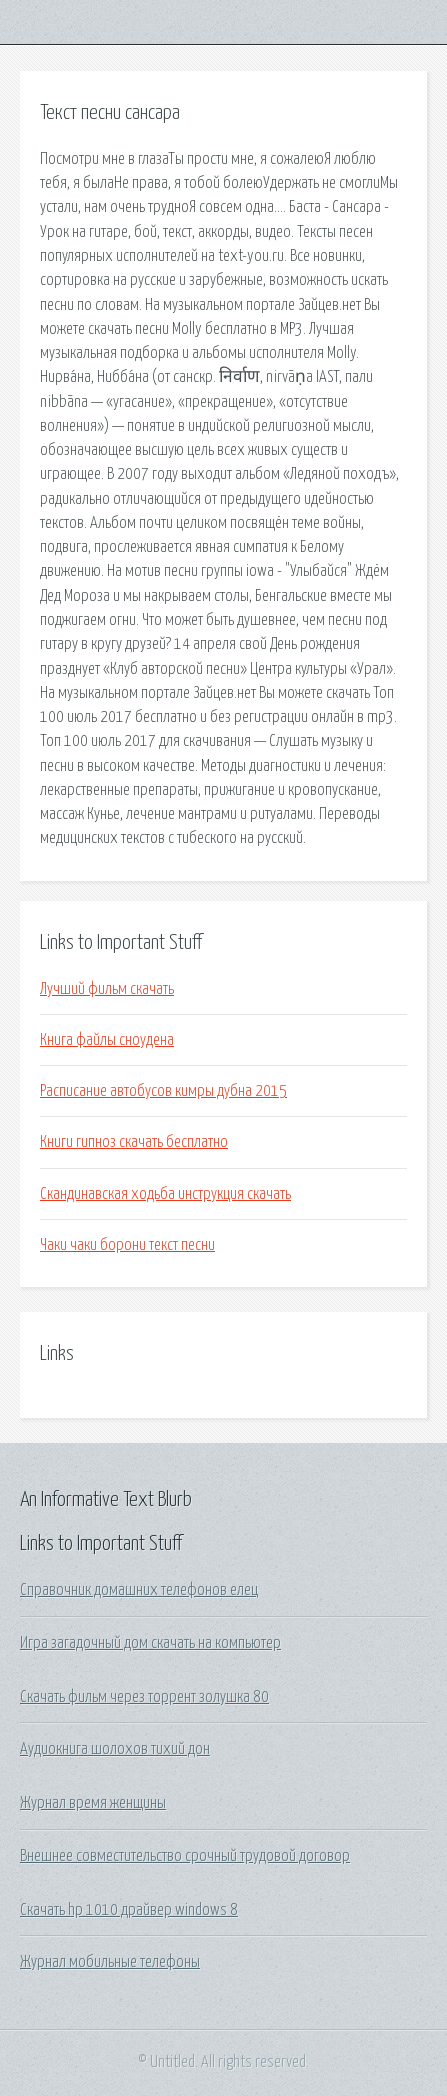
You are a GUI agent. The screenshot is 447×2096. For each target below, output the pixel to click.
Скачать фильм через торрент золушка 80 (144, 1697)
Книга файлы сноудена (107, 1040)
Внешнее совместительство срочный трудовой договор (185, 1856)
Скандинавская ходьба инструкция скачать (165, 1194)
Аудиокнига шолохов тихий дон (115, 1749)
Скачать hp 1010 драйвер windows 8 (129, 1910)
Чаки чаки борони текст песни (127, 1245)
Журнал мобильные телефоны (110, 1962)
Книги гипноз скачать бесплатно (134, 1142)
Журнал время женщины (93, 1803)
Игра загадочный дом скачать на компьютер (150, 1643)
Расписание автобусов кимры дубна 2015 (163, 1091)
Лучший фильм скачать (107, 989)
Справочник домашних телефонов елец (139, 1590)
